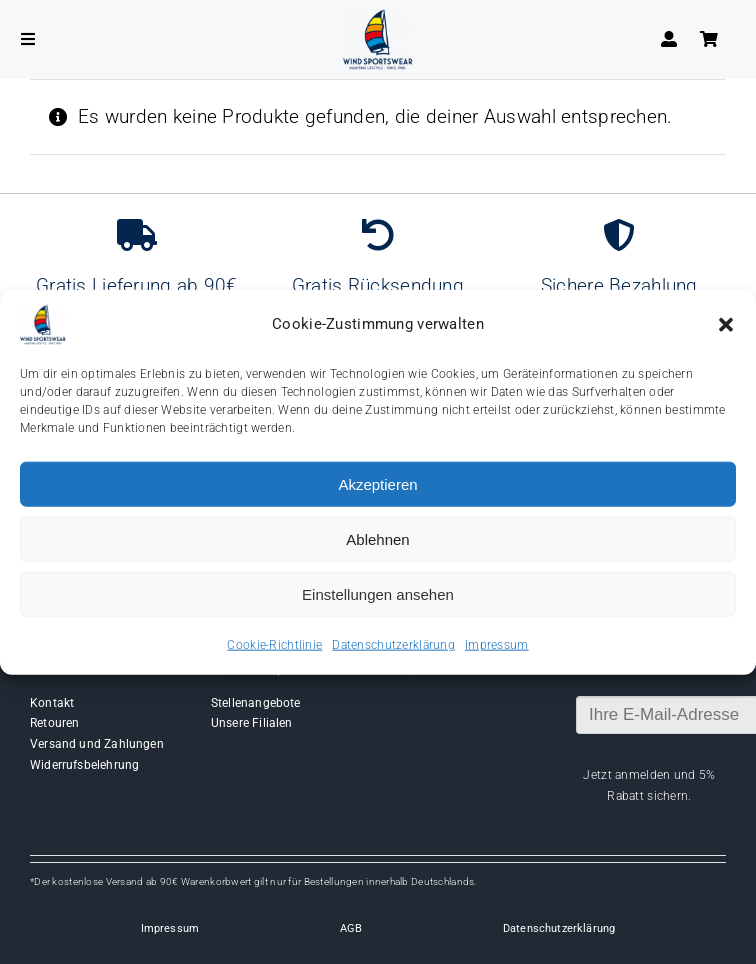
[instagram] (667, 827)
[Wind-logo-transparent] (378, 18)
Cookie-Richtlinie (274, 645)
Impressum (497, 645)
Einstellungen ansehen (378, 593)
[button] (726, 325)
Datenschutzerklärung (393, 645)
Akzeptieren (377, 483)
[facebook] (631, 827)
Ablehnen (377, 538)
